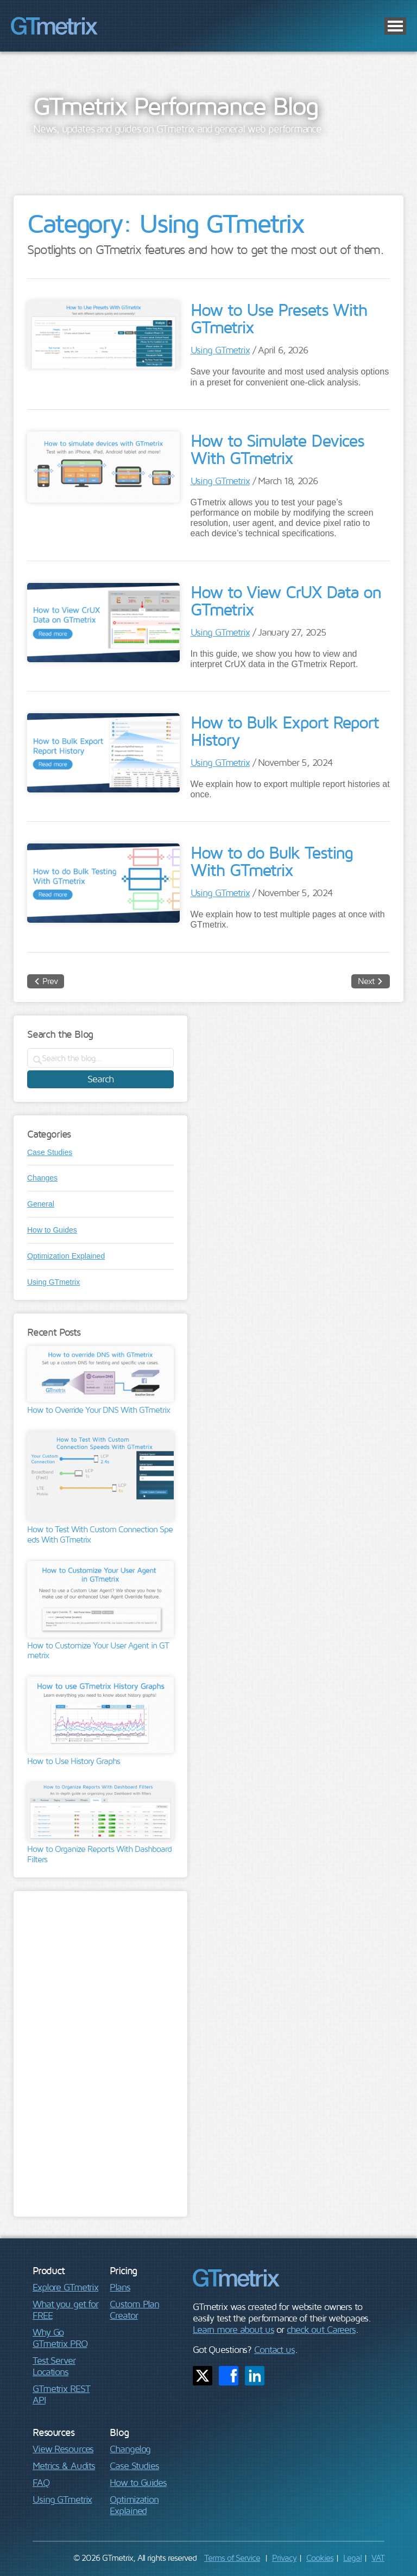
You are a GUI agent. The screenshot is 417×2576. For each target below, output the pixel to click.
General (40, 1204)
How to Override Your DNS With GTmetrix (98, 1409)
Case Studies (49, 1152)
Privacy (284, 2557)
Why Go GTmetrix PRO (60, 2337)
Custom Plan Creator (134, 2309)
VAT (377, 2557)
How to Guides (52, 1230)
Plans (120, 2287)
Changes (42, 1177)
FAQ (41, 2482)
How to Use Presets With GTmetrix (279, 318)
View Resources (63, 2448)
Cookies (319, 2557)
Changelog (130, 2448)
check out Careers (321, 2329)
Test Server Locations (54, 2366)
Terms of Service (232, 2557)
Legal (352, 2557)
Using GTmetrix (220, 350)
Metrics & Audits (64, 2465)
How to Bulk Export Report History (284, 731)
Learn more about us (233, 2329)
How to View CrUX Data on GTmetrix (286, 600)
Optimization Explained (66, 1256)
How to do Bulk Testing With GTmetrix (271, 861)
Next (366, 981)
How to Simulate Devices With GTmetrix (277, 449)
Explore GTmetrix (65, 2287)
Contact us (274, 2349)
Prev (50, 981)
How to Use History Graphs (73, 1761)
